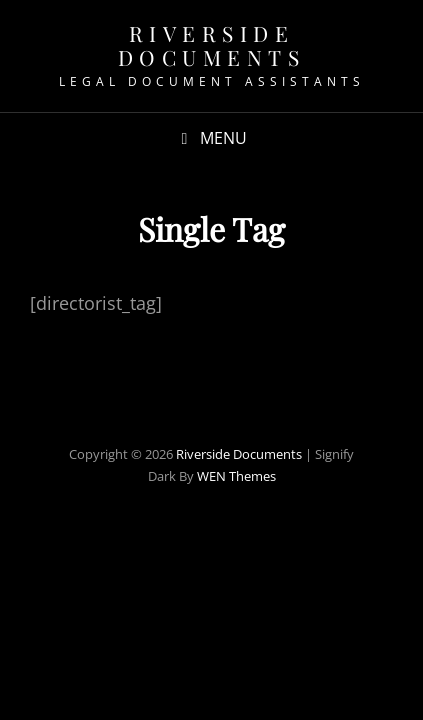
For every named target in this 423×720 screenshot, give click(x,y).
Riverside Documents (212, 45)
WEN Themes (236, 476)
